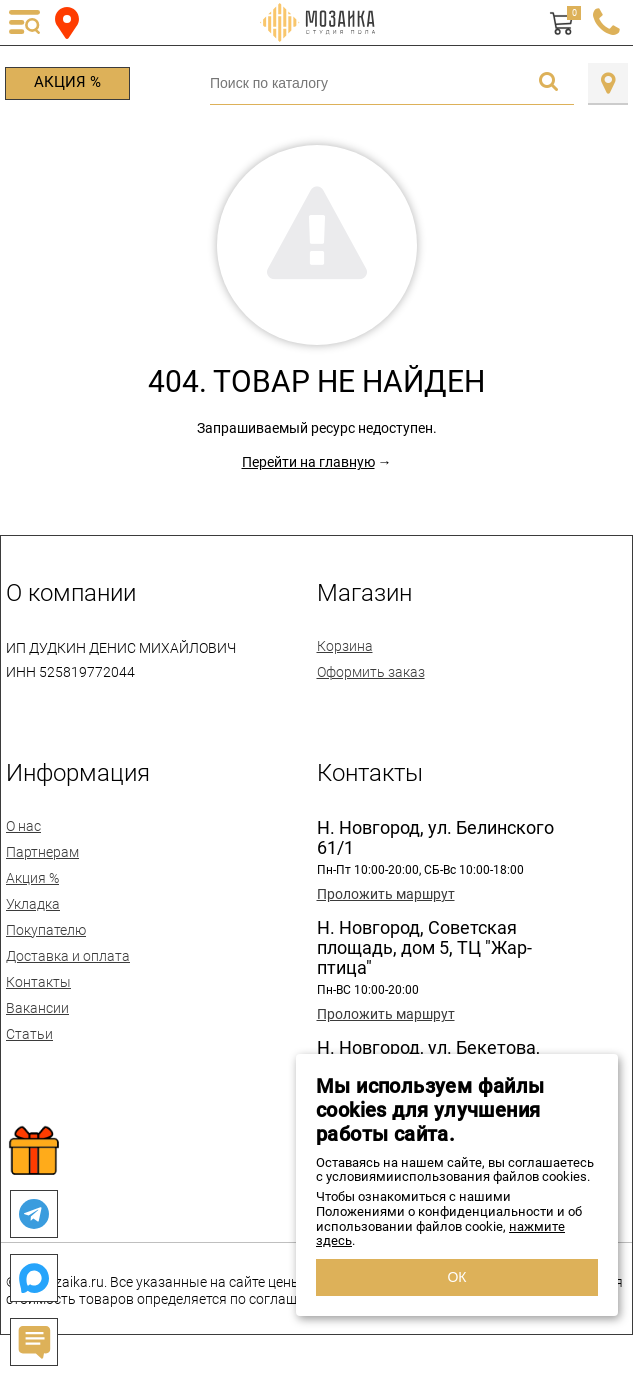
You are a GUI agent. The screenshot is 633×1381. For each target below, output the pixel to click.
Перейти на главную (308, 462)
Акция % (67, 82)
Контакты (38, 982)
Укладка (33, 904)
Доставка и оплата (68, 956)
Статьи (29, 1034)
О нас (23, 826)
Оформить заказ (371, 672)
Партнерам (42, 852)
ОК (456, 1277)
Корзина (345, 646)
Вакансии (37, 1008)
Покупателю (46, 930)
